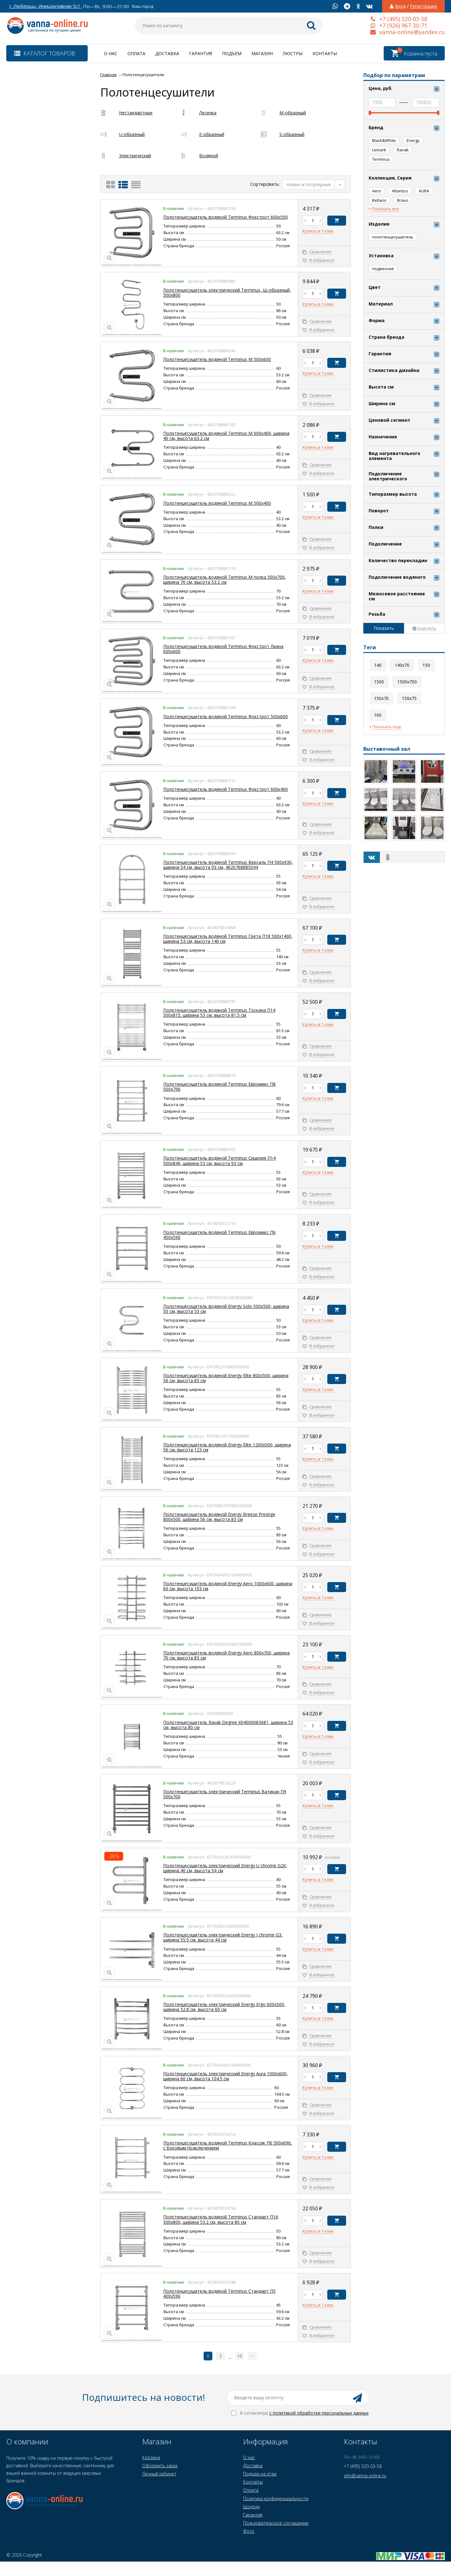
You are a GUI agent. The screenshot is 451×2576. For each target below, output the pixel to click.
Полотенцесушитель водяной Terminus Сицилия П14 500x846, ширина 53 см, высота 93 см (219, 1160)
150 (426, 665)
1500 (379, 682)
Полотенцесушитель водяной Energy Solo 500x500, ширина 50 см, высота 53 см (226, 1308)
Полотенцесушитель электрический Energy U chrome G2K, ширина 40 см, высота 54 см (225, 1868)
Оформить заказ (160, 2466)
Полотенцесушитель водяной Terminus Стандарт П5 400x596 (219, 2293)
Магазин (262, 53)
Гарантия (200, 53)
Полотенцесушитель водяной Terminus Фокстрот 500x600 (225, 716)
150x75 (409, 698)
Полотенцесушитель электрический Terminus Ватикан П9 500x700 (224, 1794)
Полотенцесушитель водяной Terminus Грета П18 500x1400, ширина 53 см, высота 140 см (228, 938)
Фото (248, 2531)
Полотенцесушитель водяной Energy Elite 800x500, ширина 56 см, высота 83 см (225, 1377)
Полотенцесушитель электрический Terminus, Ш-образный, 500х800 (227, 292)
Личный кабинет (159, 2474)
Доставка (167, 53)
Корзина (151, 2457)
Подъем (231, 53)
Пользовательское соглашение (275, 2523)
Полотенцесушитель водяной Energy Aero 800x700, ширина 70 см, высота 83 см (226, 1655)
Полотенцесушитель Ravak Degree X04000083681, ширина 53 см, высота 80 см (228, 1724)
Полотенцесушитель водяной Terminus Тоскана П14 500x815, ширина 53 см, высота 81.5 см (219, 1012)
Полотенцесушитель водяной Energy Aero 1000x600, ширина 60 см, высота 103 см (227, 1586)
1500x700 (407, 682)
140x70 (402, 665)
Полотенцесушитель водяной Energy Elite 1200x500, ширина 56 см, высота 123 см (227, 1447)
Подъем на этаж (260, 2474)
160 (377, 715)
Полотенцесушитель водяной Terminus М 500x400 (217, 503)
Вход (400, 6)
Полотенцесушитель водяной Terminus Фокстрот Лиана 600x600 (223, 648)
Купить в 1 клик (318, 231)
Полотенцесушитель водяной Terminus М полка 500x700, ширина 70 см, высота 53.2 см (224, 579)
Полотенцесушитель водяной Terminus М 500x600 (217, 359)
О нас (110, 53)
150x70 (381, 698)
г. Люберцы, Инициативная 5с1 (44, 6)
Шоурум (251, 2507)
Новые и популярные (308, 184)
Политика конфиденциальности (275, 2498)
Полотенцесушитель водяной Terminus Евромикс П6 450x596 (219, 1234)
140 (377, 665)
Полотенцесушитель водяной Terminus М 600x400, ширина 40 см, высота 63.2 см (226, 435)
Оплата (136, 53)
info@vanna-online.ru (365, 2476)
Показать (384, 628)
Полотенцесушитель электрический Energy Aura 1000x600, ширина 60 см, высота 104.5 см (225, 2076)
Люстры (293, 53)
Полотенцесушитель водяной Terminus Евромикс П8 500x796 (219, 1086)
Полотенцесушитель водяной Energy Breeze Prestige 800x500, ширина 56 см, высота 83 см (219, 1516)
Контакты (325, 53)
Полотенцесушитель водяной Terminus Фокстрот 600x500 (225, 217)
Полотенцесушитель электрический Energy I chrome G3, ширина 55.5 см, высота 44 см (223, 1937)
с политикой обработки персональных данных (319, 2413)
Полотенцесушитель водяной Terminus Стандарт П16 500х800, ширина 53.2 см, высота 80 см (220, 2219)
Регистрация (423, 6)
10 (239, 2356)
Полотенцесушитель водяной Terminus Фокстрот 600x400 (225, 789)
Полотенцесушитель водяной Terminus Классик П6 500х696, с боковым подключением (227, 2145)
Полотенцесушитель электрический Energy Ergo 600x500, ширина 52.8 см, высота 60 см (224, 2006)
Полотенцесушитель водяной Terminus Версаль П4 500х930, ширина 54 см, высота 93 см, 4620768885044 (228, 864)
